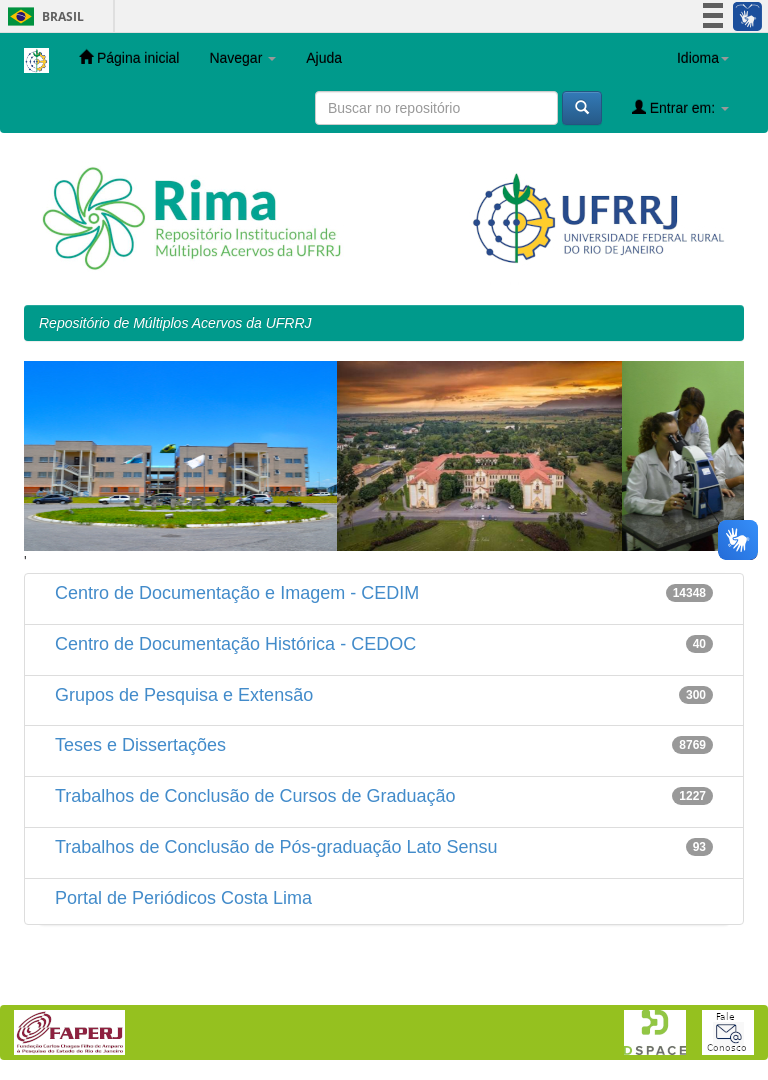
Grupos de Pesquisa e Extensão (184, 695)
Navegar (242, 58)
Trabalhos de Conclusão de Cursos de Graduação (255, 796)
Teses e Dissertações (140, 745)
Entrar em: (680, 107)
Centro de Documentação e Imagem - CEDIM (237, 593)
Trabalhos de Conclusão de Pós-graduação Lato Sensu (276, 847)
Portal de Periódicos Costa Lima (183, 898)
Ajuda (324, 58)
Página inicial (129, 57)
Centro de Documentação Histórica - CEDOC (235, 644)
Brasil (42, 16)
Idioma (703, 58)
